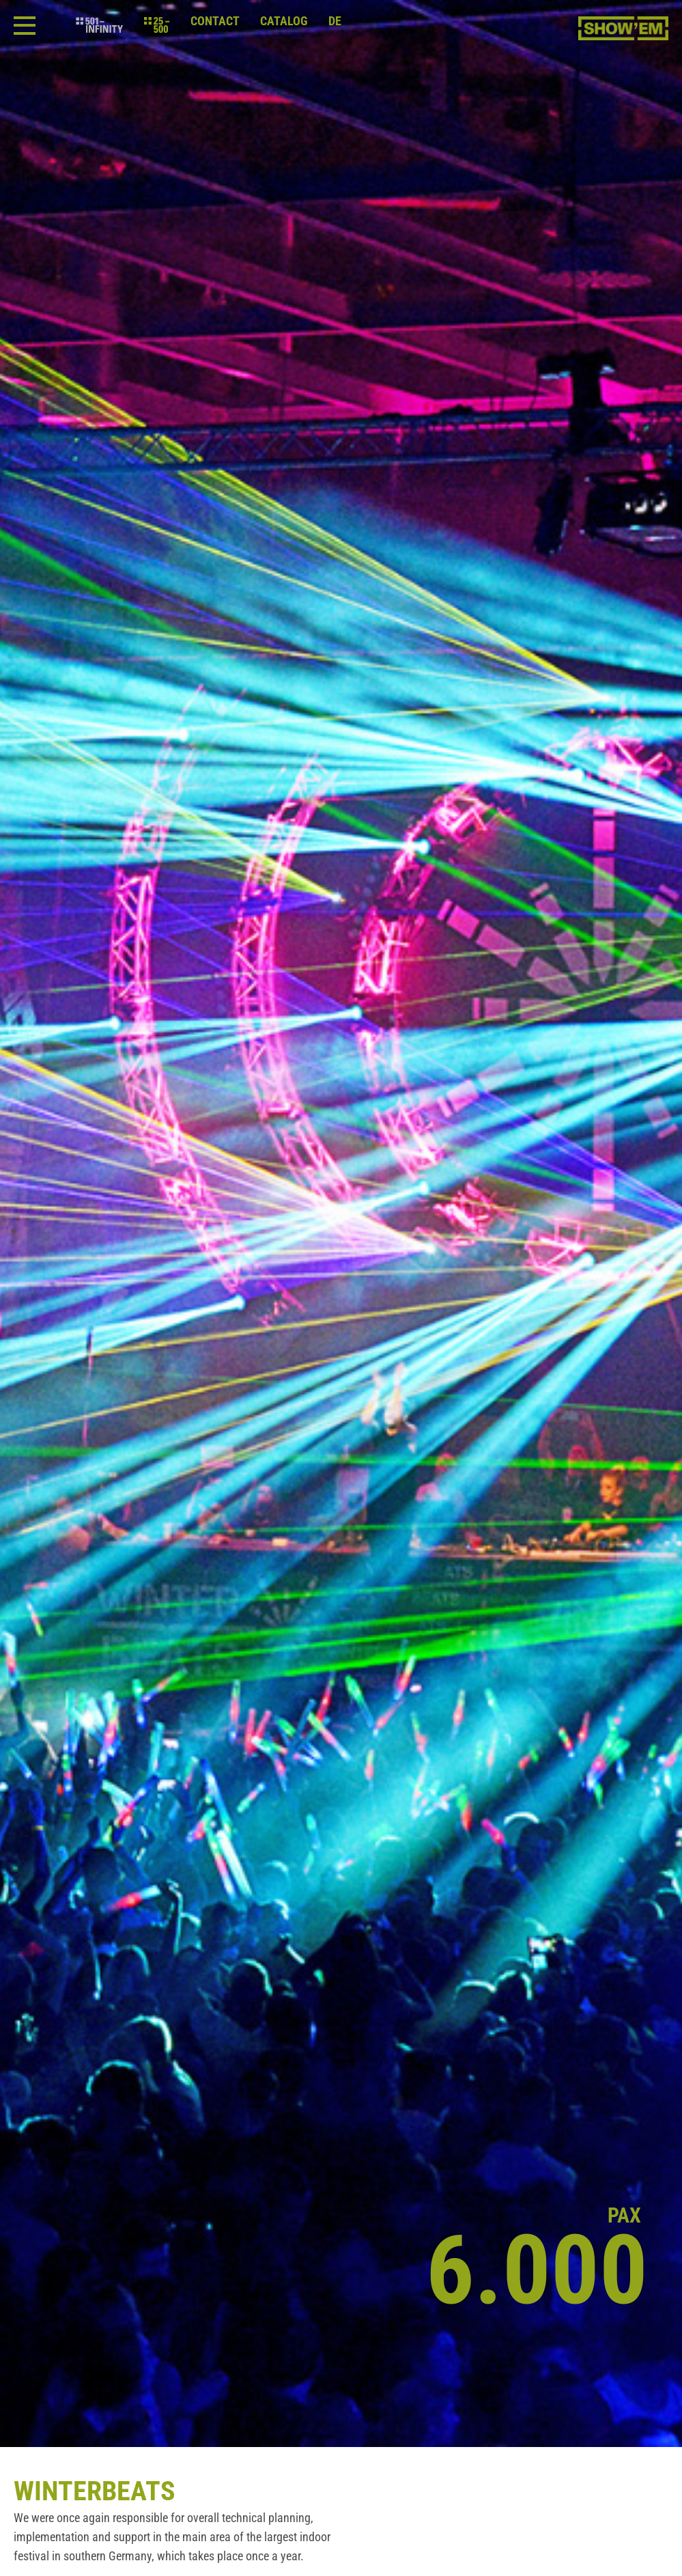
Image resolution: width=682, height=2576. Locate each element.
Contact (215, 21)
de (334, 21)
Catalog (284, 21)
